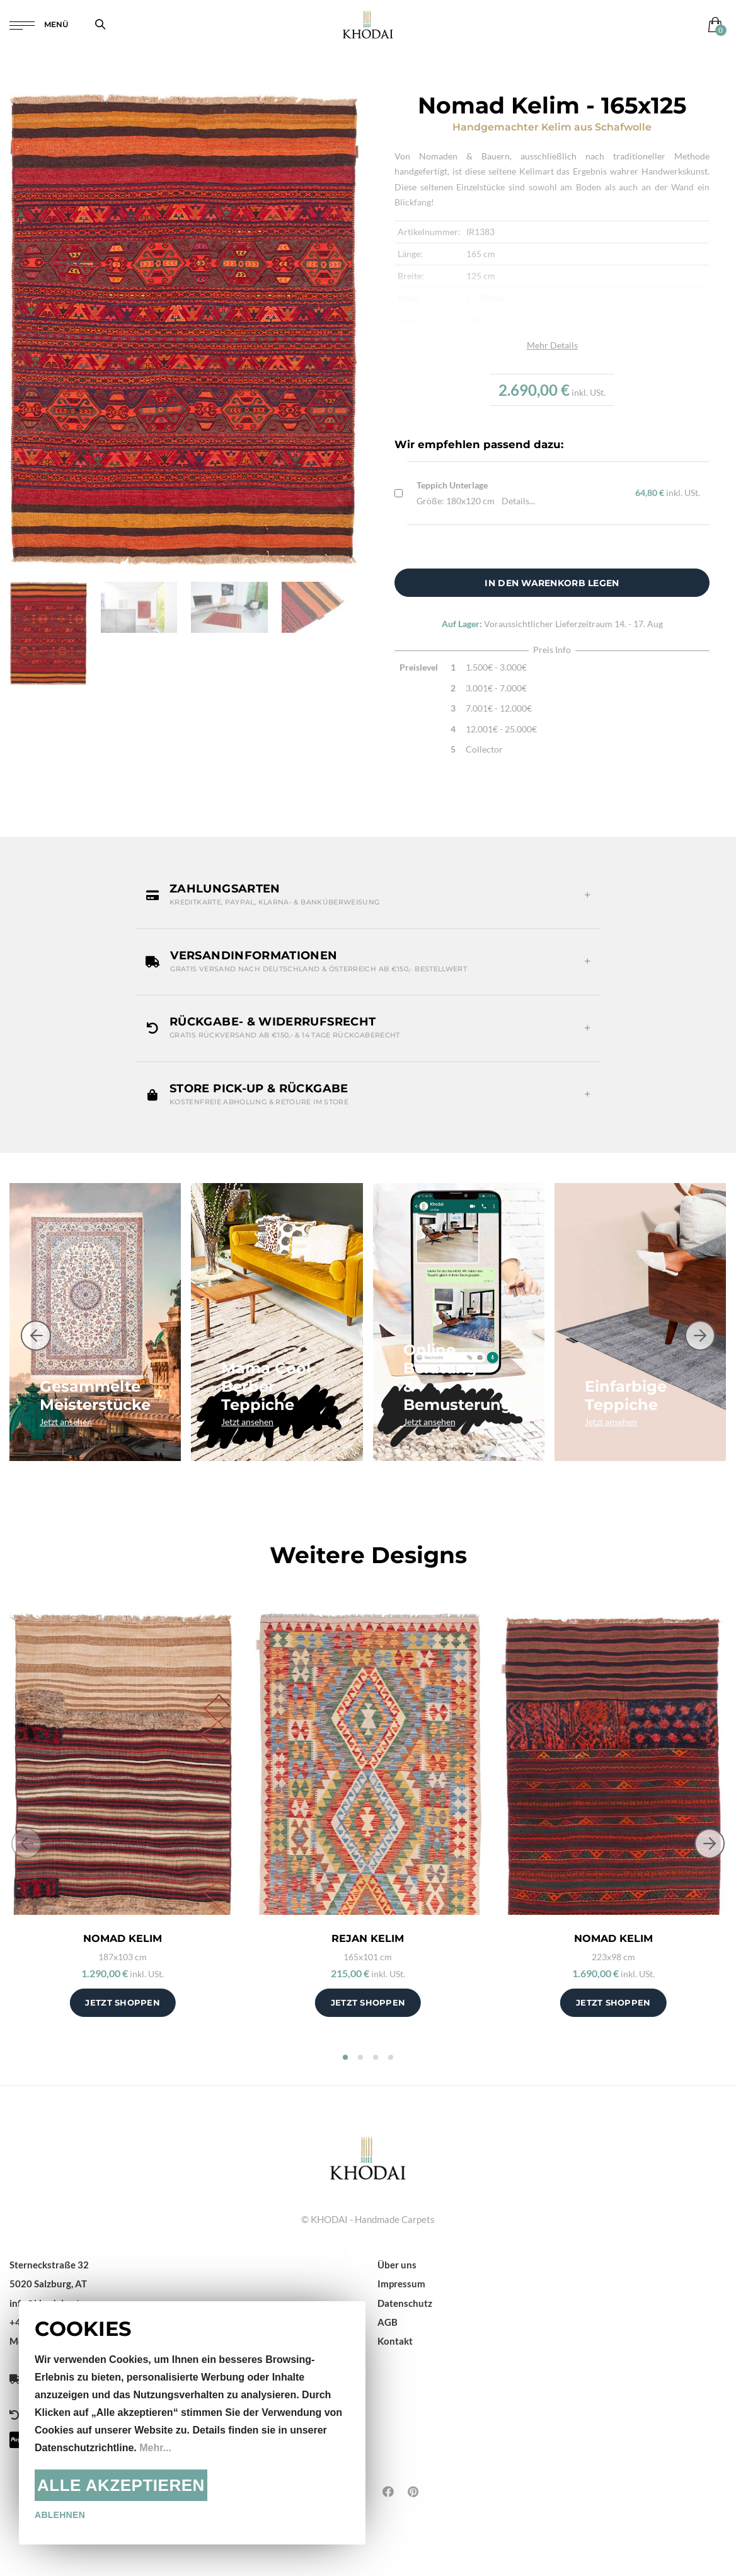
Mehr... (155, 2447)
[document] (192, 2423)
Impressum (401, 2283)
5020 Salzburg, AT (48, 2283)
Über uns (397, 2264)
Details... (518, 500)
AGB (387, 2322)
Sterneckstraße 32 (49, 2264)
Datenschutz (404, 2303)
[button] (368, 895)
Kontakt (395, 2341)
